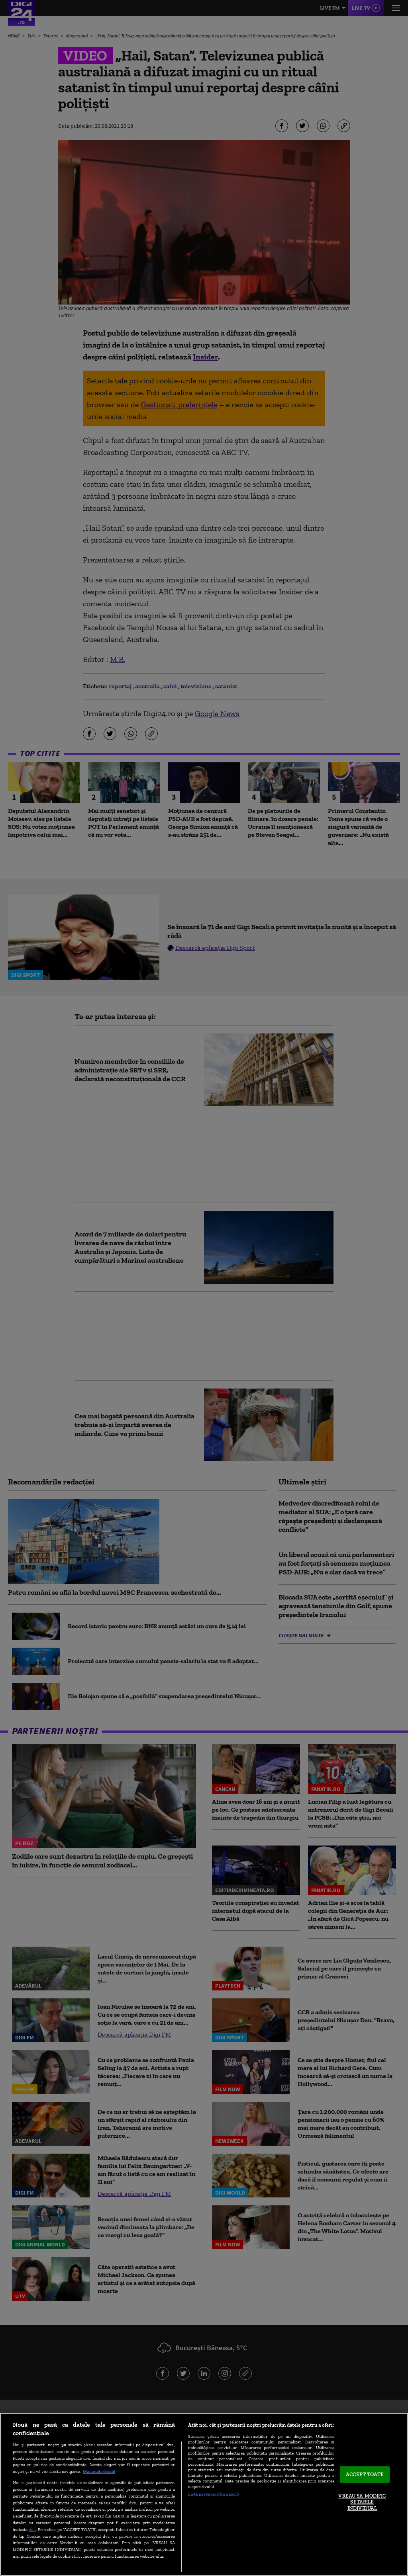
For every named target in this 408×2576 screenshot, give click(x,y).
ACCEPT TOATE (365, 2475)
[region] (204, 2494)
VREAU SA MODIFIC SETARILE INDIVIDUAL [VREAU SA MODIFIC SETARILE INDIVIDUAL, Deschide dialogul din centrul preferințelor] (362, 2502)
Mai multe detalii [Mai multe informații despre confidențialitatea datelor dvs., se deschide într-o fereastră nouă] (99, 2471)
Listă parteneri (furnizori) (213, 2494)
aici (32, 2529)
